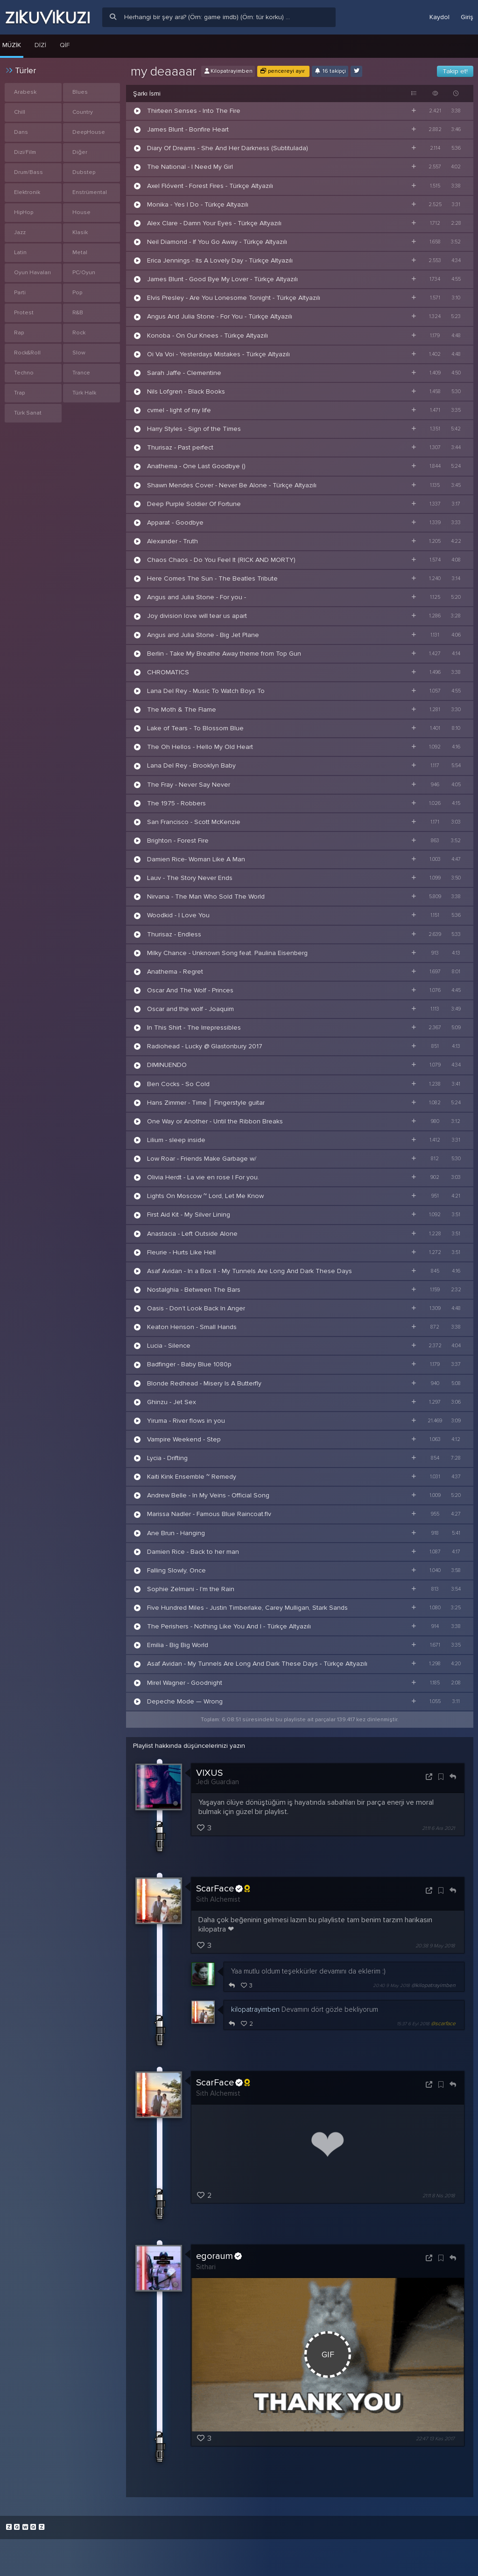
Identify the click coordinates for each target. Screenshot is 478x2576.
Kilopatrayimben (228, 71)
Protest (24, 312)
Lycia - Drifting (167, 1458)
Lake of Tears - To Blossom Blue (195, 728)
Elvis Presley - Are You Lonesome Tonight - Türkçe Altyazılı (233, 298)
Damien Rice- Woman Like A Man (196, 859)
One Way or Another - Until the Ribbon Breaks (215, 1121)
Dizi (40, 45)
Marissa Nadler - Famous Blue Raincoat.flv (209, 1514)
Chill (19, 112)
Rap (19, 332)
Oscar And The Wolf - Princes (190, 990)
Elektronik (27, 192)
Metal (79, 252)
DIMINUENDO (167, 1065)
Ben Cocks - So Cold (178, 1084)
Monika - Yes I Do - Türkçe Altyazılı (197, 204)
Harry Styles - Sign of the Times (194, 429)
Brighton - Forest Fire (178, 841)
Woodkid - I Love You (178, 915)
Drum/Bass (28, 172)
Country (82, 112)
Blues (80, 92)
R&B (77, 312)
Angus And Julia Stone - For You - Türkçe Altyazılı (219, 316)
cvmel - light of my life (179, 410)
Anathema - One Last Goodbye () (196, 466)
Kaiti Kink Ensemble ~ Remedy (191, 1477)
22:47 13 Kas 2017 (435, 2439)
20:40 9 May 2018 (391, 1985)
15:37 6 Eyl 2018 (413, 2024)
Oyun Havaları (32, 272)
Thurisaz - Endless (174, 934)
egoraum (219, 2256)
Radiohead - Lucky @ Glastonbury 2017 (204, 1046)
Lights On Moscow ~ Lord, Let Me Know (205, 1196)
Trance (81, 372)
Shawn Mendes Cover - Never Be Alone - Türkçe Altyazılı (231, 485)
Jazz (20, 232)
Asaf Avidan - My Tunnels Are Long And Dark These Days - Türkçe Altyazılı (257, 1664)
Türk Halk (84, 392)
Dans (21, 132)
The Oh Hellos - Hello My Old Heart (200, 747)
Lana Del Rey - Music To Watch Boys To (206, 691)
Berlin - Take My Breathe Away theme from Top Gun (224, 654)
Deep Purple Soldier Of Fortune (194, 504)
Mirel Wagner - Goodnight (184, 1683)
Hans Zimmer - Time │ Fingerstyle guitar (206, 1103)
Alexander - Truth (172, 541)
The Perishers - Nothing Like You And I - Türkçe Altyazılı (229, 1626)
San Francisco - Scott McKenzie (193, 822)
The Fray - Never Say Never (188, 785)
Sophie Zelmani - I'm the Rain (190, 1589)
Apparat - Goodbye (175, 522)
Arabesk (25, 92)
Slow (78, 352)
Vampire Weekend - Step (184, 1439)
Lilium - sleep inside (176, 1140)
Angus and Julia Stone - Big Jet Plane (203, 635)
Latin (20, 252)
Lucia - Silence (168, 1346)
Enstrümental (89, 192)
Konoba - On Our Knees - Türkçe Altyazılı (207, 335)
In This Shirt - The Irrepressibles (194, 1028)
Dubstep (83, 172)
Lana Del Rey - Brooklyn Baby (191, 765)
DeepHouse (88, 132)
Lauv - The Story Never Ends (189, 878)
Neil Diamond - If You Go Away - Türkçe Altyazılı (217, 242)
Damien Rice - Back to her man (193, 1552)
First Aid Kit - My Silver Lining (188, 1215)
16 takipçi (330, 71)
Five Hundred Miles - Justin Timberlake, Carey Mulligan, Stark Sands (247, 1608)
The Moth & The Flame (181, 709)
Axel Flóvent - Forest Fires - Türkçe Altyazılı (210, 186)
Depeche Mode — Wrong (185, 1701)
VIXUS (209, 1773)
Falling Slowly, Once (176, 1570)
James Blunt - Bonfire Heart (188, 129)
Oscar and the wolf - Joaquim (190, 1009)
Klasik (80, 232)
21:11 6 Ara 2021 (438, 1828)
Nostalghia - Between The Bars (193, 1290)
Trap (19, 392)
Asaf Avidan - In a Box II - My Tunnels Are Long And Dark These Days (249, 1271)
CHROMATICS (168, 672)
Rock (78, 332)
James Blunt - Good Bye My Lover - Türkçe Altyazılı (222, 279)
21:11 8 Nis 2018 (438, 2196)
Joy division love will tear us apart (197, 616)
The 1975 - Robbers (176, 803)
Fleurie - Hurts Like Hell (181, 1252)
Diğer (79, 152)
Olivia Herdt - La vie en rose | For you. (203, 1177)
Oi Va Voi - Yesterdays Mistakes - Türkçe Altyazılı (218, 354)
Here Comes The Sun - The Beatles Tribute (212, 578)
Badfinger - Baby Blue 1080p (189, 1364)
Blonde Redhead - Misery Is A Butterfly (204, 1383)
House (81, 212)
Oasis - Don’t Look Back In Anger (196, 1308)
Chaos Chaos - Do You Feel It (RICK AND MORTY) (221, 560)
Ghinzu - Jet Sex (171, 1402)
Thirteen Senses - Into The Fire (193, 111)
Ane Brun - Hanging (176, 1533)
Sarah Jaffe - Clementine (184, 373)
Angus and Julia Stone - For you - (196, 597)
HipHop (23, 212)
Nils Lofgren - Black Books (186, 391)
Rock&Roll (27, 352)
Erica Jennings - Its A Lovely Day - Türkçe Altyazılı (220, 260)
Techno (24, 372)
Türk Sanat (28, 412)
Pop (77, 292)
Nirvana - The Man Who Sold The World (206, 896)
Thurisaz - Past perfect (180, 447)
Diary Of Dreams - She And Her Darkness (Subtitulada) (227, 148)
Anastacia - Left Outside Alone (192, 1234)
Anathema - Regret (175, 972)
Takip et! (455, 71)
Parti (20, 292)
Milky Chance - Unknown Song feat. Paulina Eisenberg (227, 953)
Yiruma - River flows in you (186, 1421)
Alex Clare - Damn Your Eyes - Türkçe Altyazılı (214, 223)
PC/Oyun (83, 272)
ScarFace (223, 1888)
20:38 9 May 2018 (435, 1946)
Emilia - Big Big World (177, 1645)
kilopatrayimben (255, 2009)
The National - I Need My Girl (190, 167)
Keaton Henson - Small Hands (192, 1327)
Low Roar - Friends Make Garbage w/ (201, 1159)
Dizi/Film (25, 152)
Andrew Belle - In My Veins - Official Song (208, 1495)
